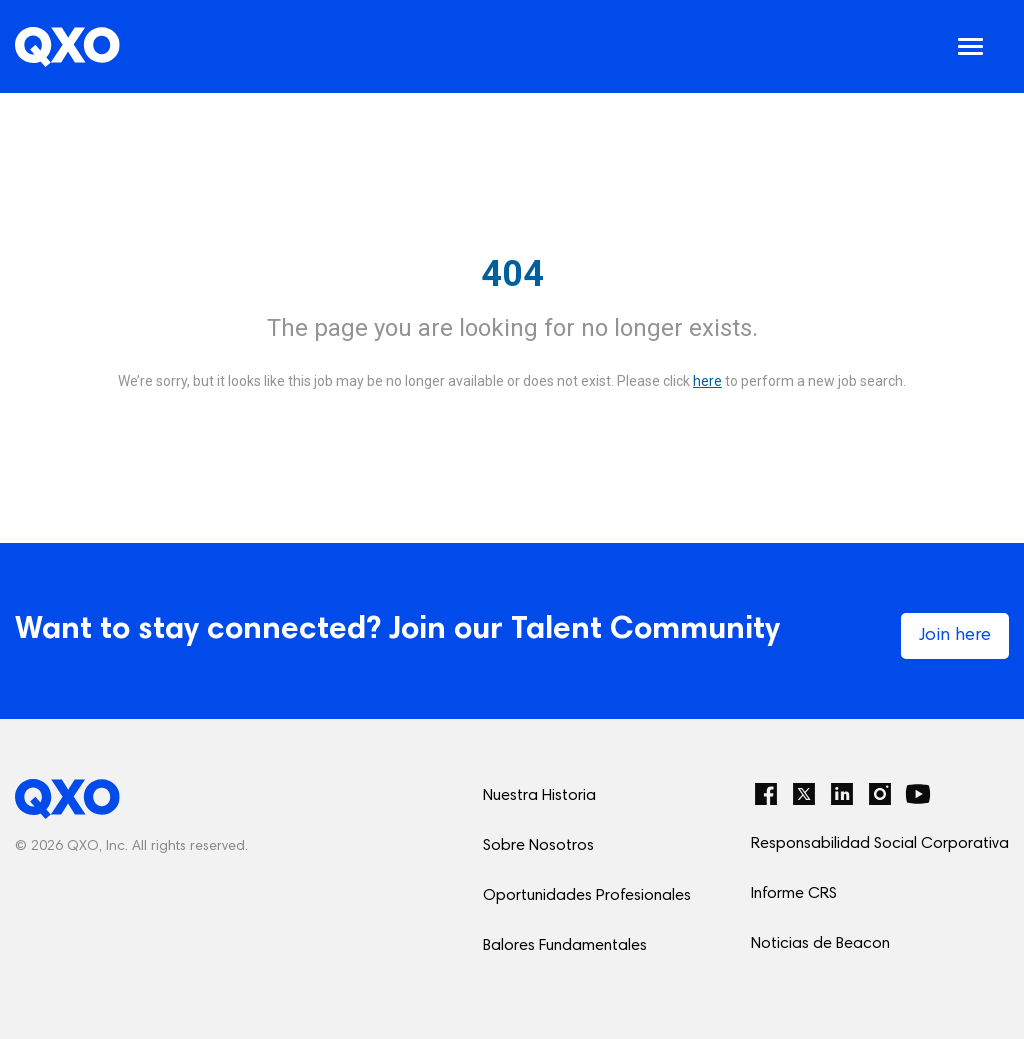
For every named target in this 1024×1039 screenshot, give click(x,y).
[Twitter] (804, 794)
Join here (955, 636)
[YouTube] (918, 794)
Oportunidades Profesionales (587, 896)
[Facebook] (766, 794)
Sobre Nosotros (538, 846)
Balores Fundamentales (565, 946)
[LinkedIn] (842, 794)
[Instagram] (880, 794)
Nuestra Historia (539, 796)
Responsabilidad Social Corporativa (880, 844)
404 (512, 274)
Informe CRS (794, 894)
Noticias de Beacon (820, 944)
